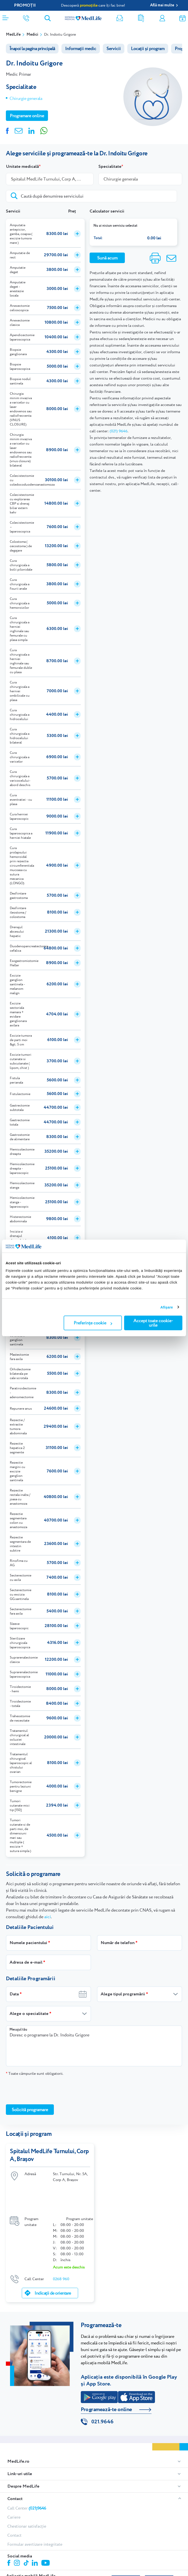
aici (47, 1916)
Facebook (9, 2535)
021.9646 (102, 2393)
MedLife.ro (18, 2432)
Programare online (182, 18)
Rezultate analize (141, 18)
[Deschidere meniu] (5, 16)
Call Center (26, 2479)
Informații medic (80, 48)
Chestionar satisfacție (26, 2497)
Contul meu (162, 18)
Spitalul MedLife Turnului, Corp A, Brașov (49, 2155)
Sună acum (107, 257)
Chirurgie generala (26, 98)
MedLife (13, 34)
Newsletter (120, 18)
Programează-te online (106, 2378)
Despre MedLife (23, 2457)
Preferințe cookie (93, 1322)
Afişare (166, 1307)
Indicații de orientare (53, 2263)
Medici (32, 34)
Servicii (113, 48)
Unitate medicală (22, 166)
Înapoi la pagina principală (32, 48)
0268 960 (61, 2249)
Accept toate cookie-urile (153, 1323)
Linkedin (35, 2534)
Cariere (14, 2488)
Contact (15, 2470)
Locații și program (147, 48)
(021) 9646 (119, 431)
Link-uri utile (19, 2445)
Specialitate (109, 166)
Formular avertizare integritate (34, 2515)
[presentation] (43, 2089)
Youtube (46, 2534)
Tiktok (26, 2534)
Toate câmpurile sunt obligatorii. (34, 2073)
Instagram (17, 2534)
